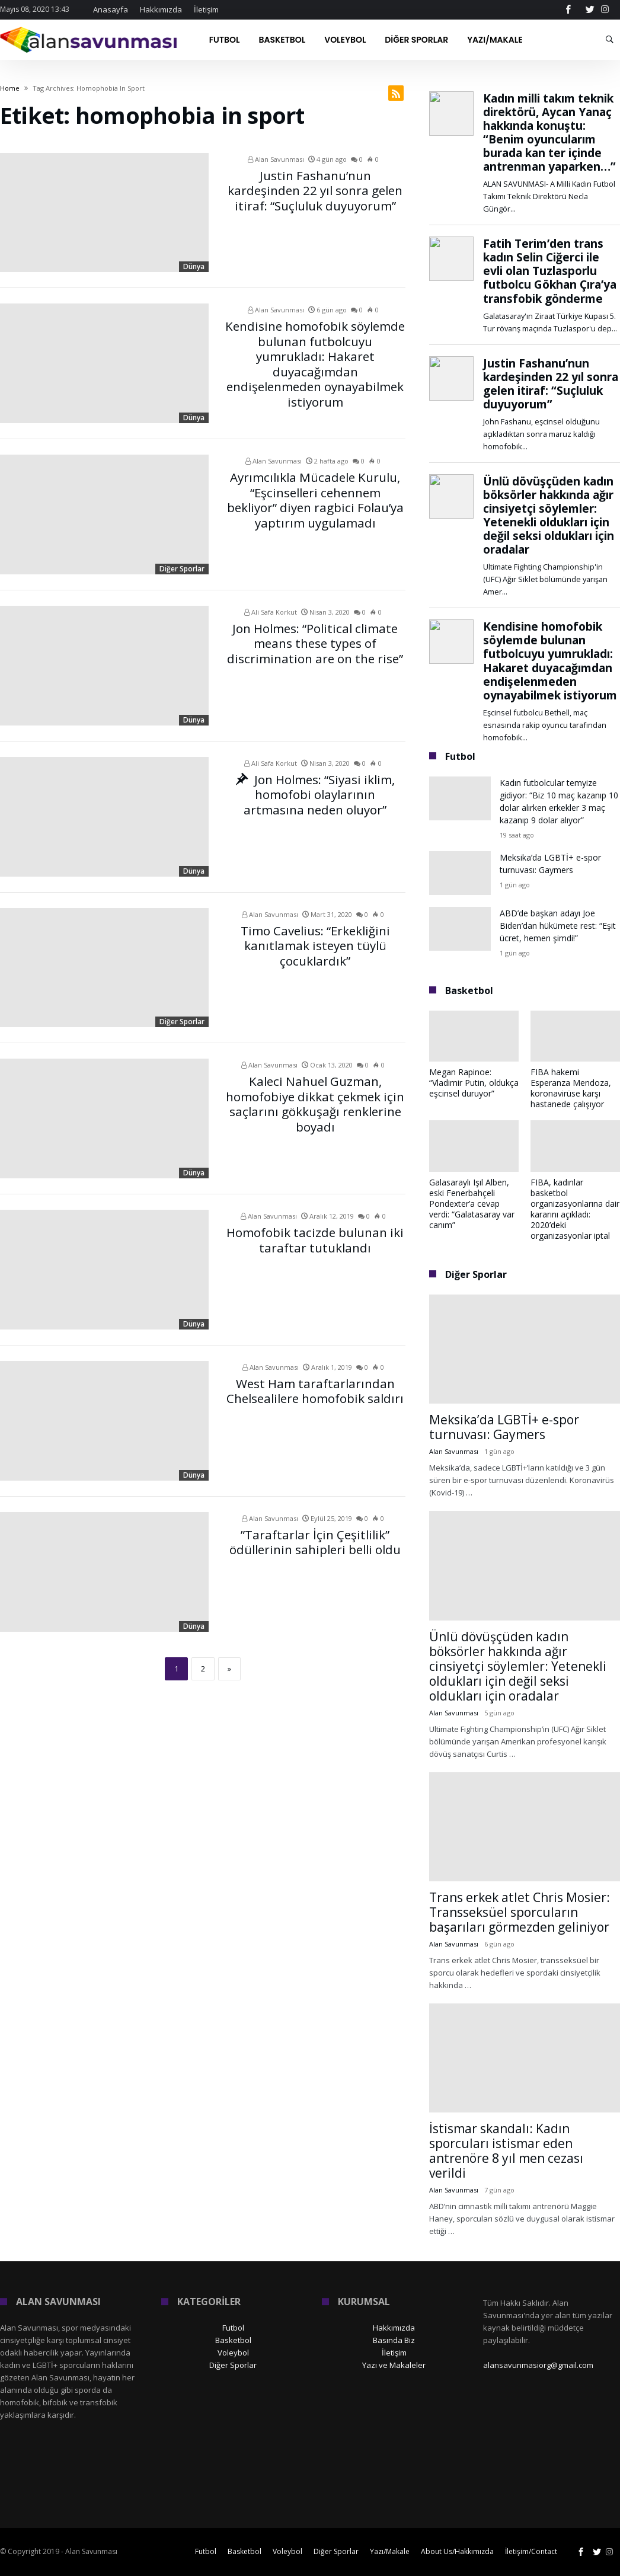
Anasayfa (110, 9)
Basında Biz (394, 2340)
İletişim (206, 9)
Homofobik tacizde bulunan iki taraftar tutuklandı (315, 1237)
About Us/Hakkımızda (457, 2551)
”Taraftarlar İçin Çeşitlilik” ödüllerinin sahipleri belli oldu (315, 1539)
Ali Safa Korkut (270, 612)
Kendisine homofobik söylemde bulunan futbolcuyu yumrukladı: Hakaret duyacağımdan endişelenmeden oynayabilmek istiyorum (315, 350)
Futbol (233, 2327)
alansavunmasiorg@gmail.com (538, 2365)
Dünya (193, 266)
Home (10, 88)
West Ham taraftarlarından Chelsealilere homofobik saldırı (315, 1388)
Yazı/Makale (390, 2551)
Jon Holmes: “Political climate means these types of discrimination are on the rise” (315, 639)
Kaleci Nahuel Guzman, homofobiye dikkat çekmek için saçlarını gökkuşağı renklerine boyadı (315, 1098)
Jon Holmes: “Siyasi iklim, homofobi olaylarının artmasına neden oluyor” (315, 790)
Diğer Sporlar (181, 569)
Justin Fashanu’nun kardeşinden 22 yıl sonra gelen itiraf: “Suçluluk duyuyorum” (315, 186)
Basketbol (233, 2340)
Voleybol (233, 2352)
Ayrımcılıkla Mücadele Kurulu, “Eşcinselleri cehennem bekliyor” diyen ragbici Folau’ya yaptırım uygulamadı (315, 494)
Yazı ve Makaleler (394, 2365)
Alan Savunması (276, 159)
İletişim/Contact (531, 2551)
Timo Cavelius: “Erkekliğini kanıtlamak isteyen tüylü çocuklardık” (315, 941)
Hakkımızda (161, 9)
